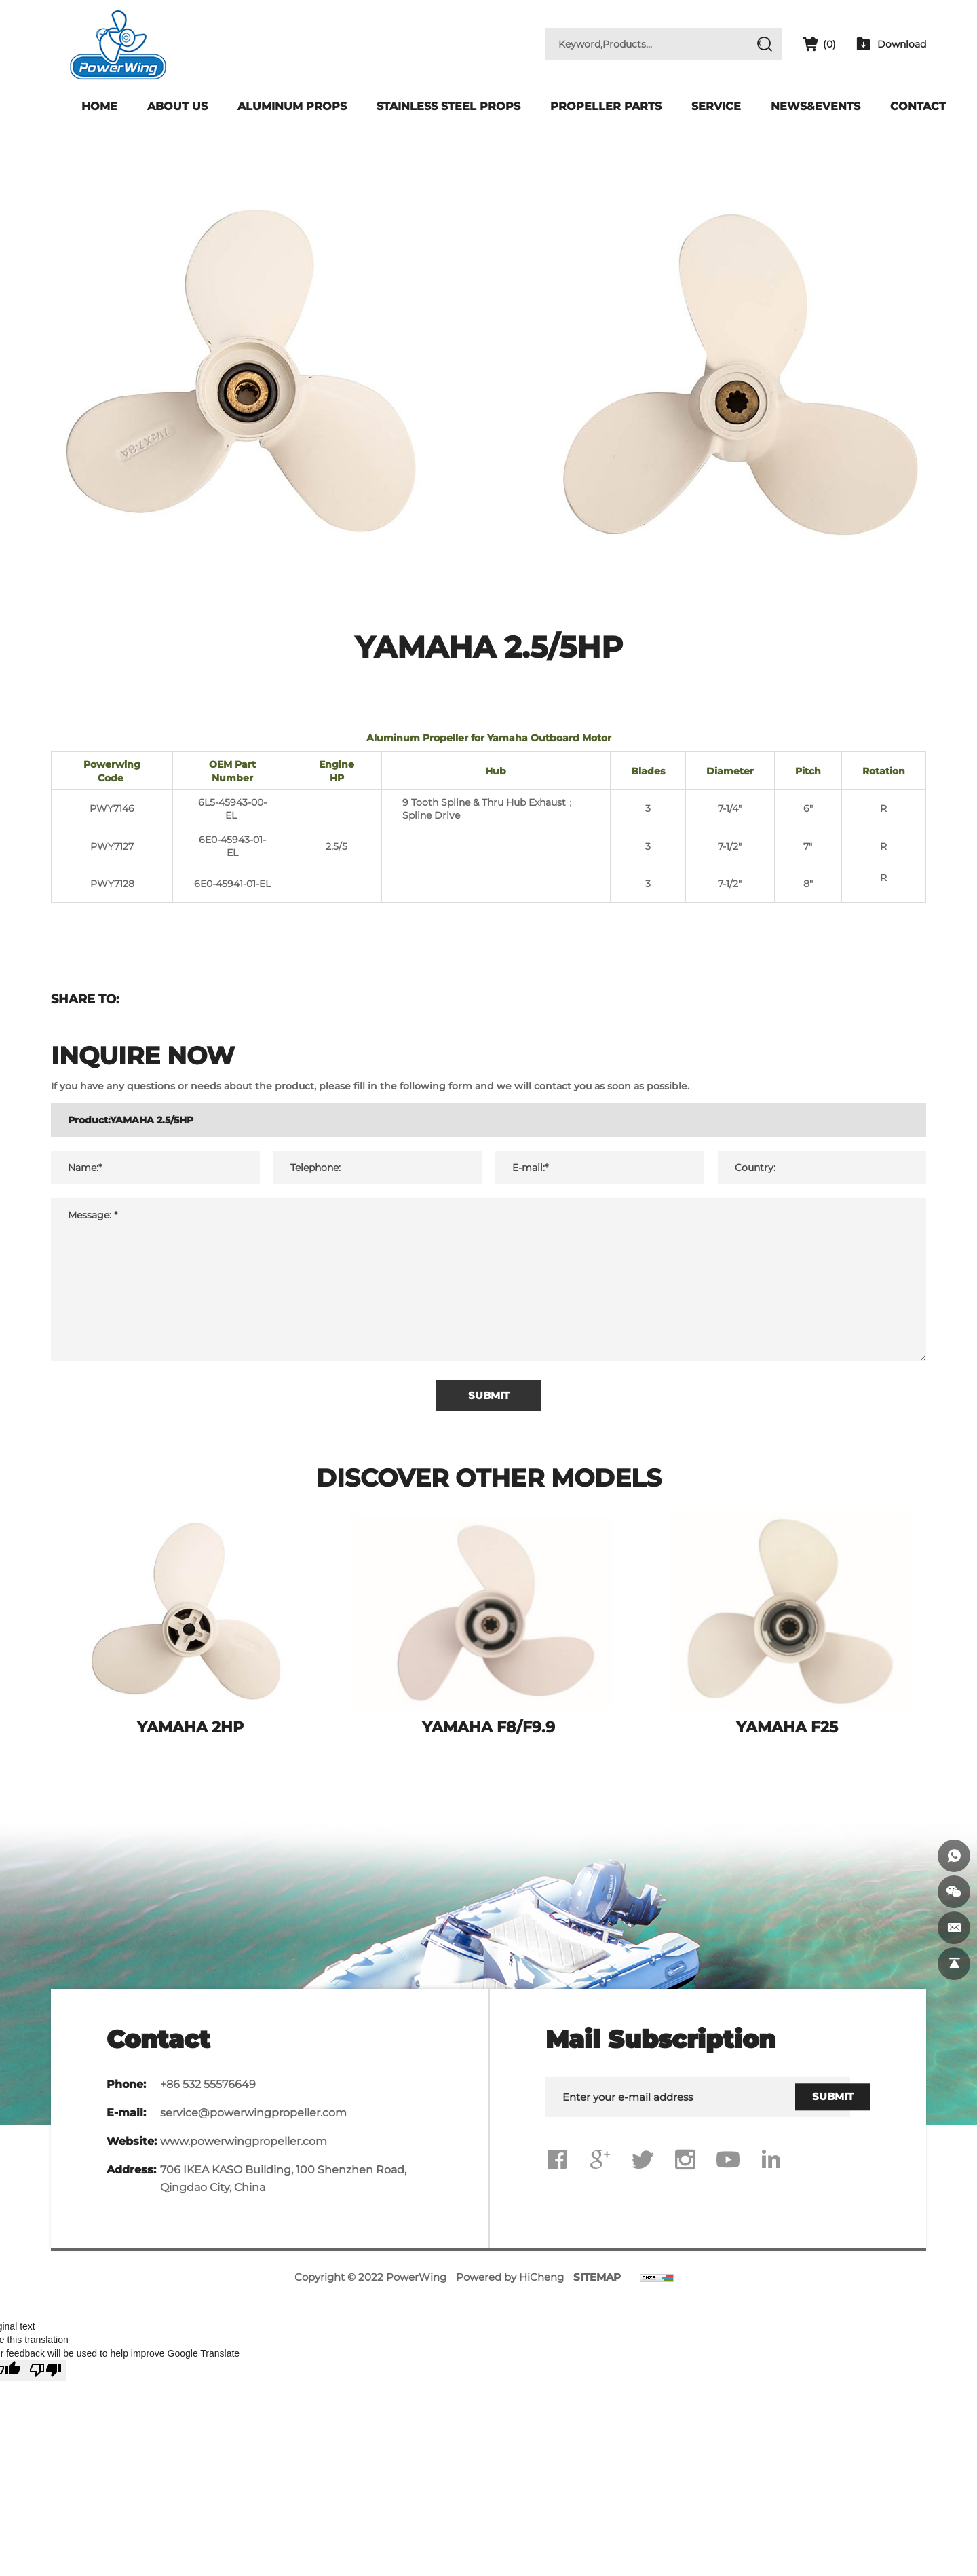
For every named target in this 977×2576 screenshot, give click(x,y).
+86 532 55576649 (208, 2089)
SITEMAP (597, 2283)
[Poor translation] (45, 2376)
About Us (177, 106)
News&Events (815, 106)
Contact (918, 106)
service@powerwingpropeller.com (253, 2118)
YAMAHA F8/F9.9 (488, 1732)
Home (99, 106)
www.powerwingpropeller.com (243, 2146)
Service (716, 106)
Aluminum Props (292, 106)
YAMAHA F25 (787, 1732)
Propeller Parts (606, 106)
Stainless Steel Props (448, 106)
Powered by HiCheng (510, 2283)
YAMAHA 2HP (190, 1732)
